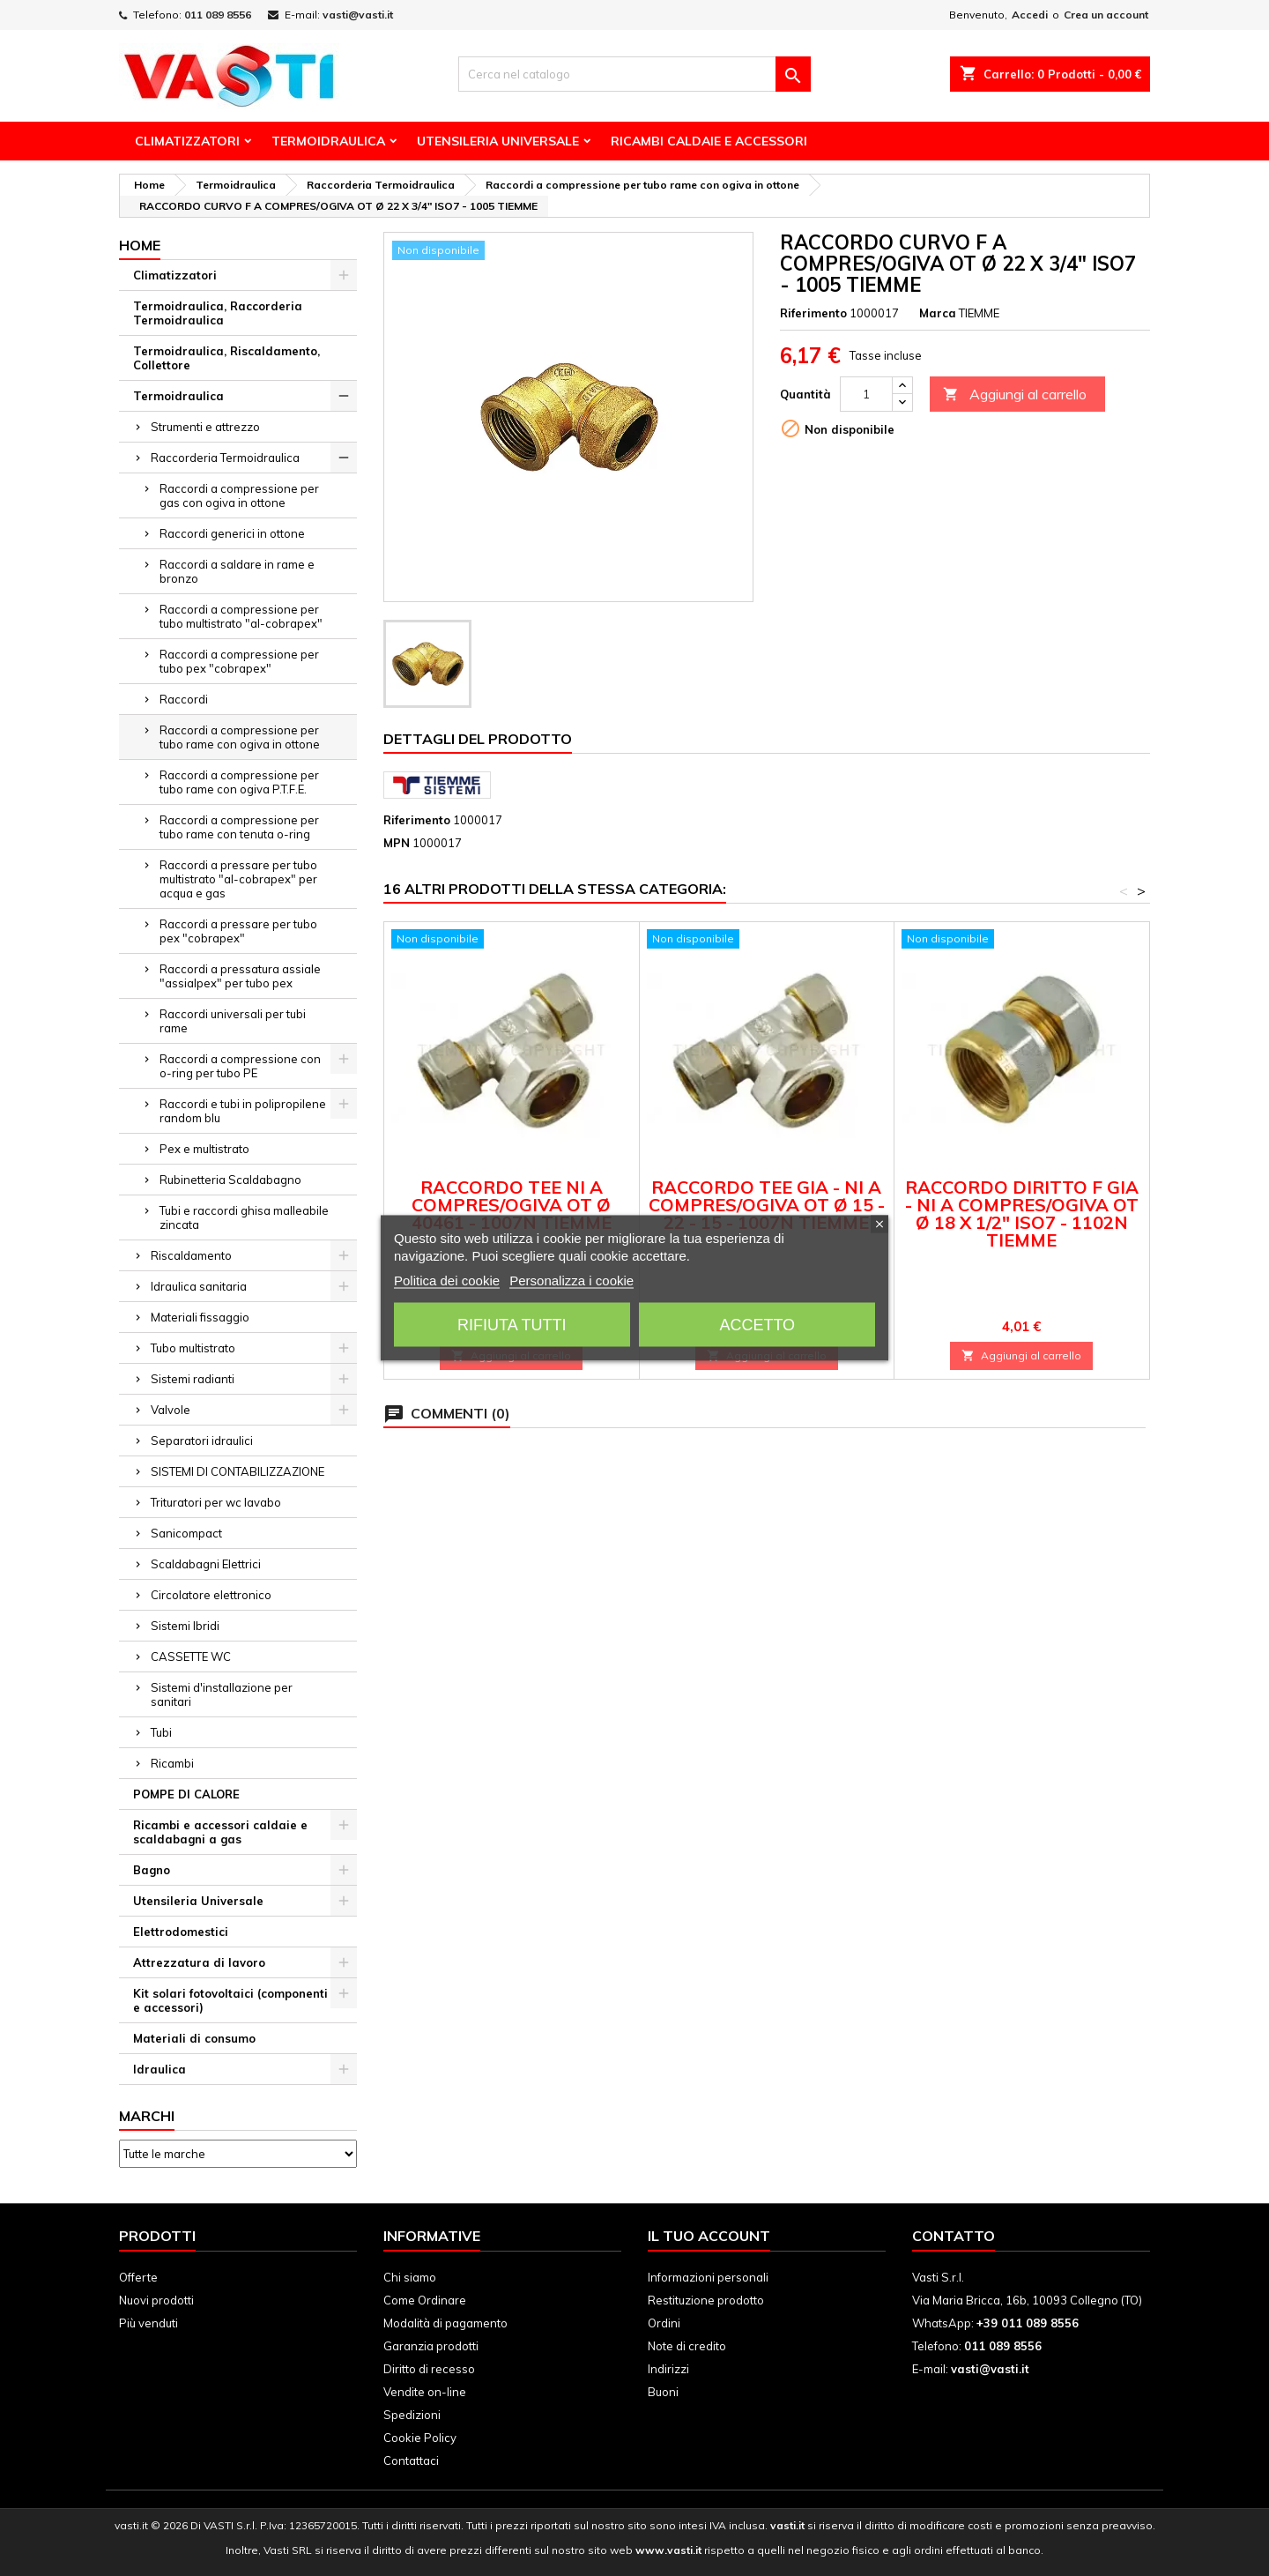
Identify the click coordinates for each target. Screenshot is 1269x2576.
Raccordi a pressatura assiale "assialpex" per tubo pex (240, 976)
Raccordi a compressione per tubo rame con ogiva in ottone (240, 737)
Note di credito (687, 2346)
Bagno (151, 1870)
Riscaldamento (191, 1255)
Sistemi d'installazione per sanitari (222, 1694)
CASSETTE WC (191, 1656)
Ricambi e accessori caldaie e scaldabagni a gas (220, 1832)
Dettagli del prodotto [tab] (477, 739)
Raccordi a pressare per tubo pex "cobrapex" (238, 931)
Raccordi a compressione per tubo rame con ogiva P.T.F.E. (239, 782)
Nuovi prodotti (156, 2300)
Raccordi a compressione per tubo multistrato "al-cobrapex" (241, 616)
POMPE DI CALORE (186, 1794)
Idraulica (159, 2069)
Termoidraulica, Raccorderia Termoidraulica (217, 313)
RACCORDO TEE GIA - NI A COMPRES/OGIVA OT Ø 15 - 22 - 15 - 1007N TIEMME (767, 1204)
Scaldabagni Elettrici (206, 1564)
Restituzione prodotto (706, 2300)
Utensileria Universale (498, 141)
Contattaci (411, 2460)
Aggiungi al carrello (1015, 394)
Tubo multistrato (193, 1348)
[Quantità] (866, 394)
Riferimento (813, 313)
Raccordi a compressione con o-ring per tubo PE (240, 1066)
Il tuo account (709, 2236)
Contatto (953, 2236)
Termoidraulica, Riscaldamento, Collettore (226, 358)
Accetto (757, 1325)
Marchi (146, 2116)
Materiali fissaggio (200, 1317)
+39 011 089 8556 (1027, 2323)
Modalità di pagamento (445, 2323)
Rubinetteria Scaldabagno (230, 1180)
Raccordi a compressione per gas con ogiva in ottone (239, 495)
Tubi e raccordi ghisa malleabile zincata (244, 1217)
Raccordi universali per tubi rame (233, 1021)
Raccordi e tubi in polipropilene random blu (243, 1111)
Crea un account (1106, 14)
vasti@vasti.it (358, 14)
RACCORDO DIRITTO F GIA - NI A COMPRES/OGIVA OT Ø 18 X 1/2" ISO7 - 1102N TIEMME (1022, 1213)
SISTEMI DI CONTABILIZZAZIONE (237, 1471)
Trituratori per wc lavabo (216, 1502)
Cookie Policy (419, 2438)
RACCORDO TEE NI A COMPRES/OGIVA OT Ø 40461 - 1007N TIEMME (512, 1204)
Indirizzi (668, 2369)
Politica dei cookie (447, 1280)
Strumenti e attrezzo (205, 427)
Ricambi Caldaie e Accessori (709, 141)
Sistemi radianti (192, 1379)
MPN (396, 843)
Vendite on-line (424, 2392)
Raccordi (184, 699)
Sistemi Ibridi (185, 1626)
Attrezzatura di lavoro (199, 1962)
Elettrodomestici (180, 1932)
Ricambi (172, 1763)
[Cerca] (634, 74)
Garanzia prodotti (431, 2346)
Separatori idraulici (202, 1440)
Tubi (161, 1732)
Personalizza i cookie (571, 1280)
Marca (937, 313)
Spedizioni (412, 2415)
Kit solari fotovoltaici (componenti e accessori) (230, 2000)
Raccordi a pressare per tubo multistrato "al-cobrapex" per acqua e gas (238, 879)
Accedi (1030, 14)
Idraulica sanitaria (199, 1286)
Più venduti (148, 2323)
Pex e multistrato (204, 1149)
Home (139, 245)
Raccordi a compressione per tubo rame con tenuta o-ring (239, 827)
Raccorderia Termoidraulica (225, 457)
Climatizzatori (187, 141)
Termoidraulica (328, 141)
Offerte (138, 2277)
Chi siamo (409, 2277)
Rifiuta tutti (511, 1325)
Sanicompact (186, 1533)
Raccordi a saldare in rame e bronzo (237, 571)
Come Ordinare (424, 2300)
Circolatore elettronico (211, 1595)
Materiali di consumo (194, 2038)
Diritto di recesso (429, 2369)
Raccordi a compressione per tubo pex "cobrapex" (239, 661)
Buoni (663, 2392)
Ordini (664, 2323)
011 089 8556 (217, 14)
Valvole (170, 1410)
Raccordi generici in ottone (232, 533)
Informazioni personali (708, 2277)
